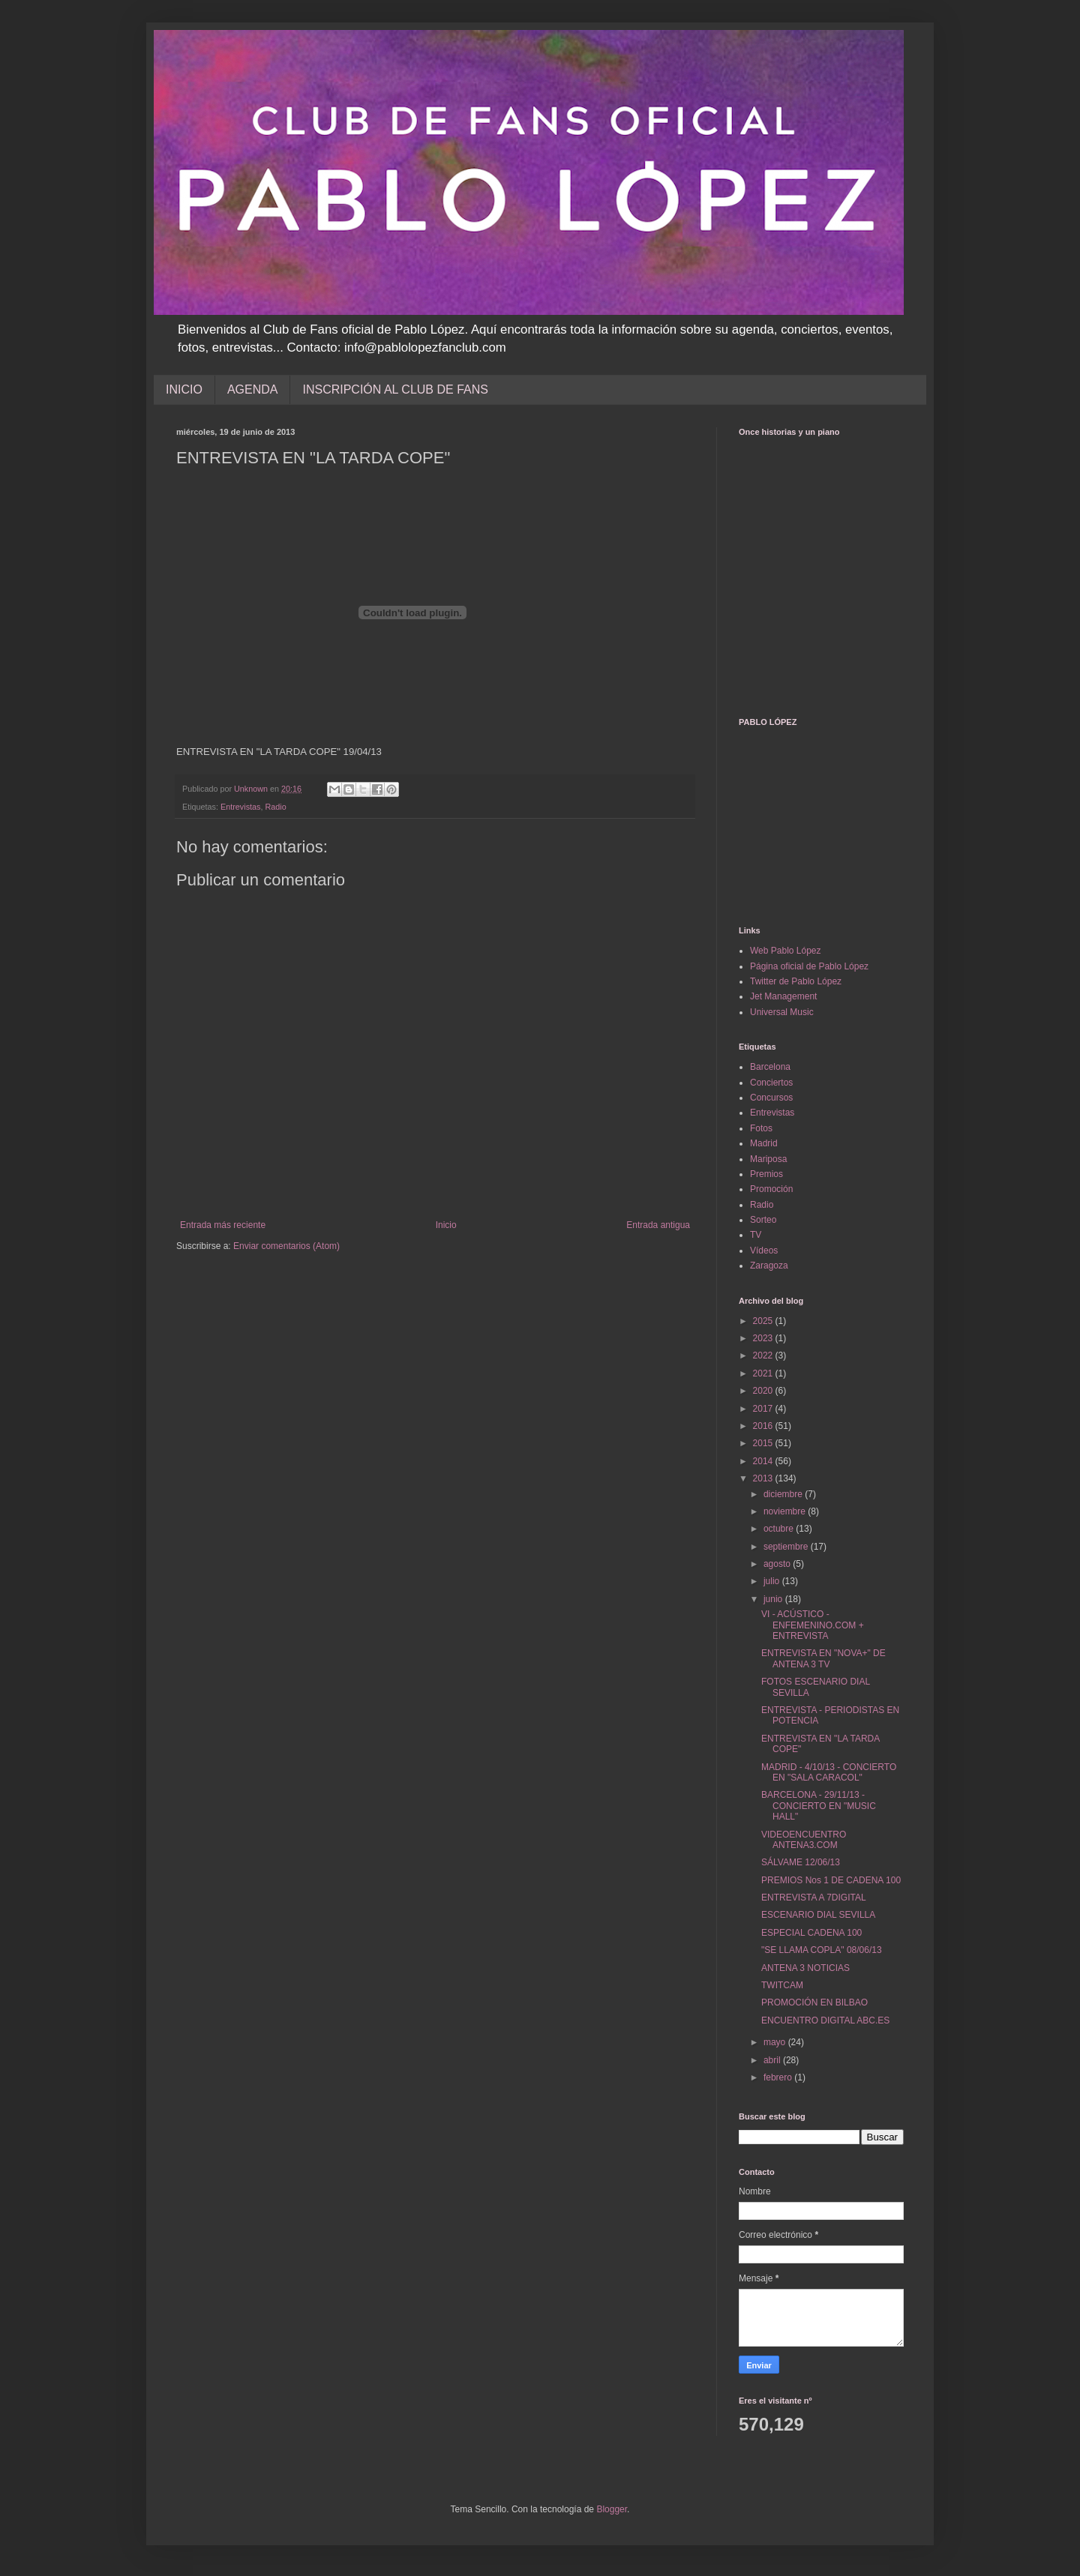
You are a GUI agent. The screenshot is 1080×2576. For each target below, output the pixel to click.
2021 (764, 1373)
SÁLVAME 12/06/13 (800, 1862)
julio (773, 1581)
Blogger (611, 2509)
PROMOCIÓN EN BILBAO (814, 2002)
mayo (776, 2042)
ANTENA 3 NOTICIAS (805, 1968)
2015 (764, 1443)
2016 (764, 1426)
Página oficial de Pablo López (809, 966)
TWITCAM (782, 1985)
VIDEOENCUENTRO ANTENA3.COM (803, 1839)
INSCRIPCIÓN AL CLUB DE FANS (395, 389)
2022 (764, 1355)
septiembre (787, 1546)
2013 (764, 1478)
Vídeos (764, 1250)
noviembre (786, 1511)
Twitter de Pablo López (796, 981)
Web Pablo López (785, 950)
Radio (275, 806)
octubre (780, 1528)
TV (755, 1235)
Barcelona (770, 1067)
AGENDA (252, 389)
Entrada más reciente (223, 1225)
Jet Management (783, 996)
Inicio (446, 1225)
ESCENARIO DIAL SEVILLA (818, 1915)
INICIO (184, 389)
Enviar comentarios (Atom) (286, 1246)
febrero (779, 2077)
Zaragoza (769, 1265)
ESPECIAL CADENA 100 (811, 1933)
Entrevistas (240, 806)
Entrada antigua (658, 1225)
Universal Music (782, 1012)
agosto (778, 1564)
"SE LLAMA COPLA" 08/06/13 (821, 1950)
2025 (764, 1321)
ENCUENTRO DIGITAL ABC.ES (825, 2020)
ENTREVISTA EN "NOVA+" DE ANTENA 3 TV (823, 1658)
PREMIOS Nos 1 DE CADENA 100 (831, 1880)
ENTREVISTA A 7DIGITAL (813, 1897)
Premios (766, 1174)
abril (773, 2060)
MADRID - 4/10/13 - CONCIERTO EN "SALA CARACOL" (828, 1772)
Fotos (761, 1128)
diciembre (784, 1494)
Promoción (771, 1189)
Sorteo (763, 1220)
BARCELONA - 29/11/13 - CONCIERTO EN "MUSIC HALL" (818, 1806)
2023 (764, 1338)
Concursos (771, 1097)
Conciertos (771, 1082)
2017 (764, 1408)
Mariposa (768, 1159)
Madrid (764, 1143)
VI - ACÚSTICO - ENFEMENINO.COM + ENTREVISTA (812, 1625)
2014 (764, 1461)
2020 (764, 1390)
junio (774, 1599)
